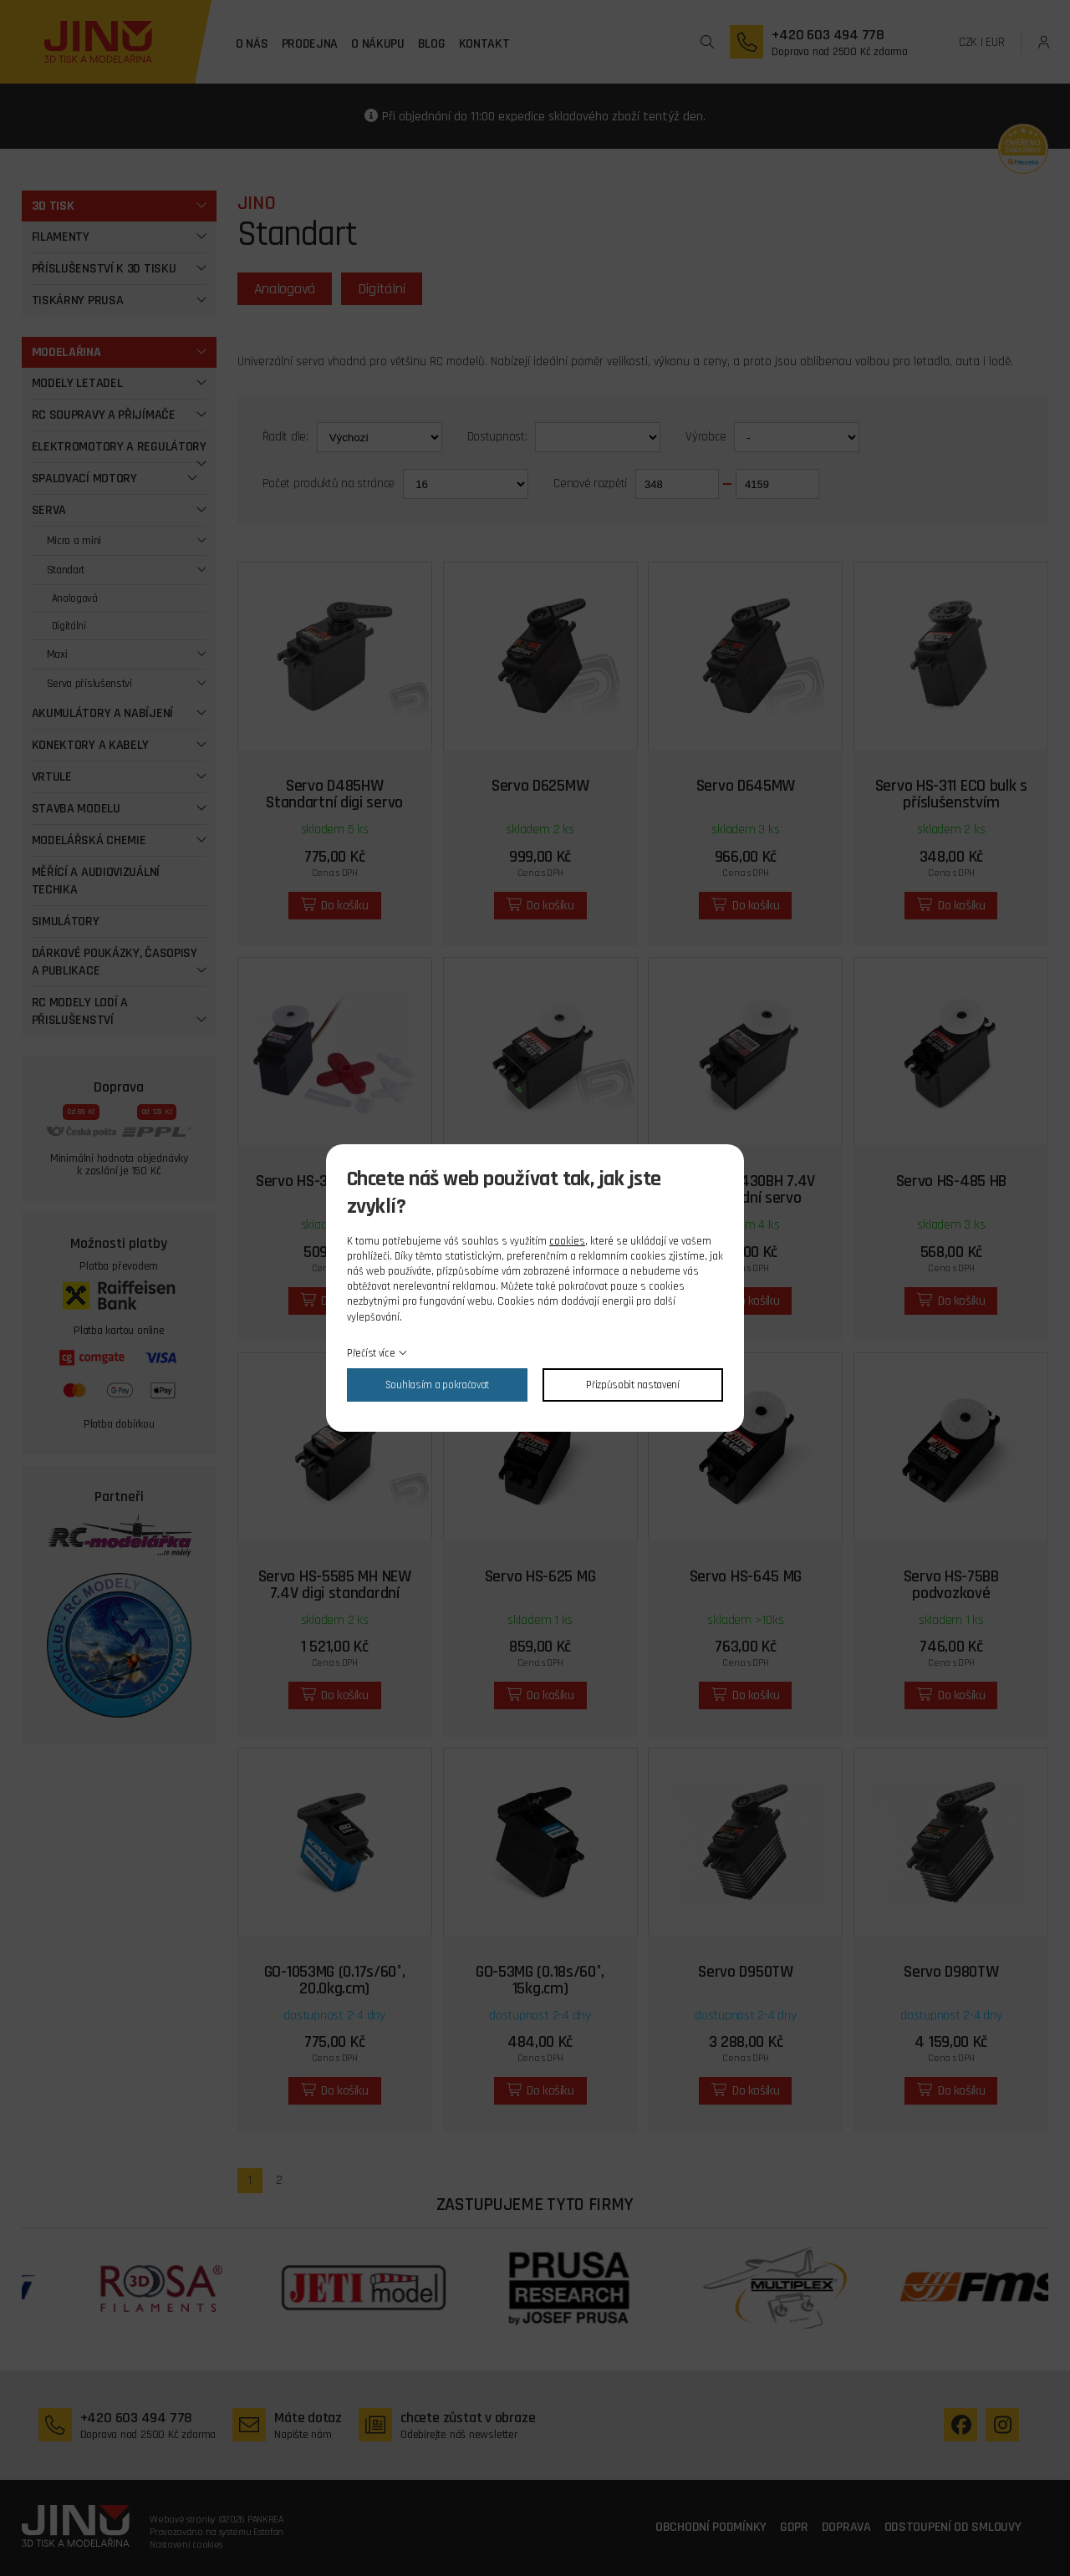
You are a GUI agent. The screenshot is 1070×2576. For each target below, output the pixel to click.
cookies (567, 1241)
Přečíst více (371, 1353)
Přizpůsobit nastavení (633, 1385)
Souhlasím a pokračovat (437, 1385)
